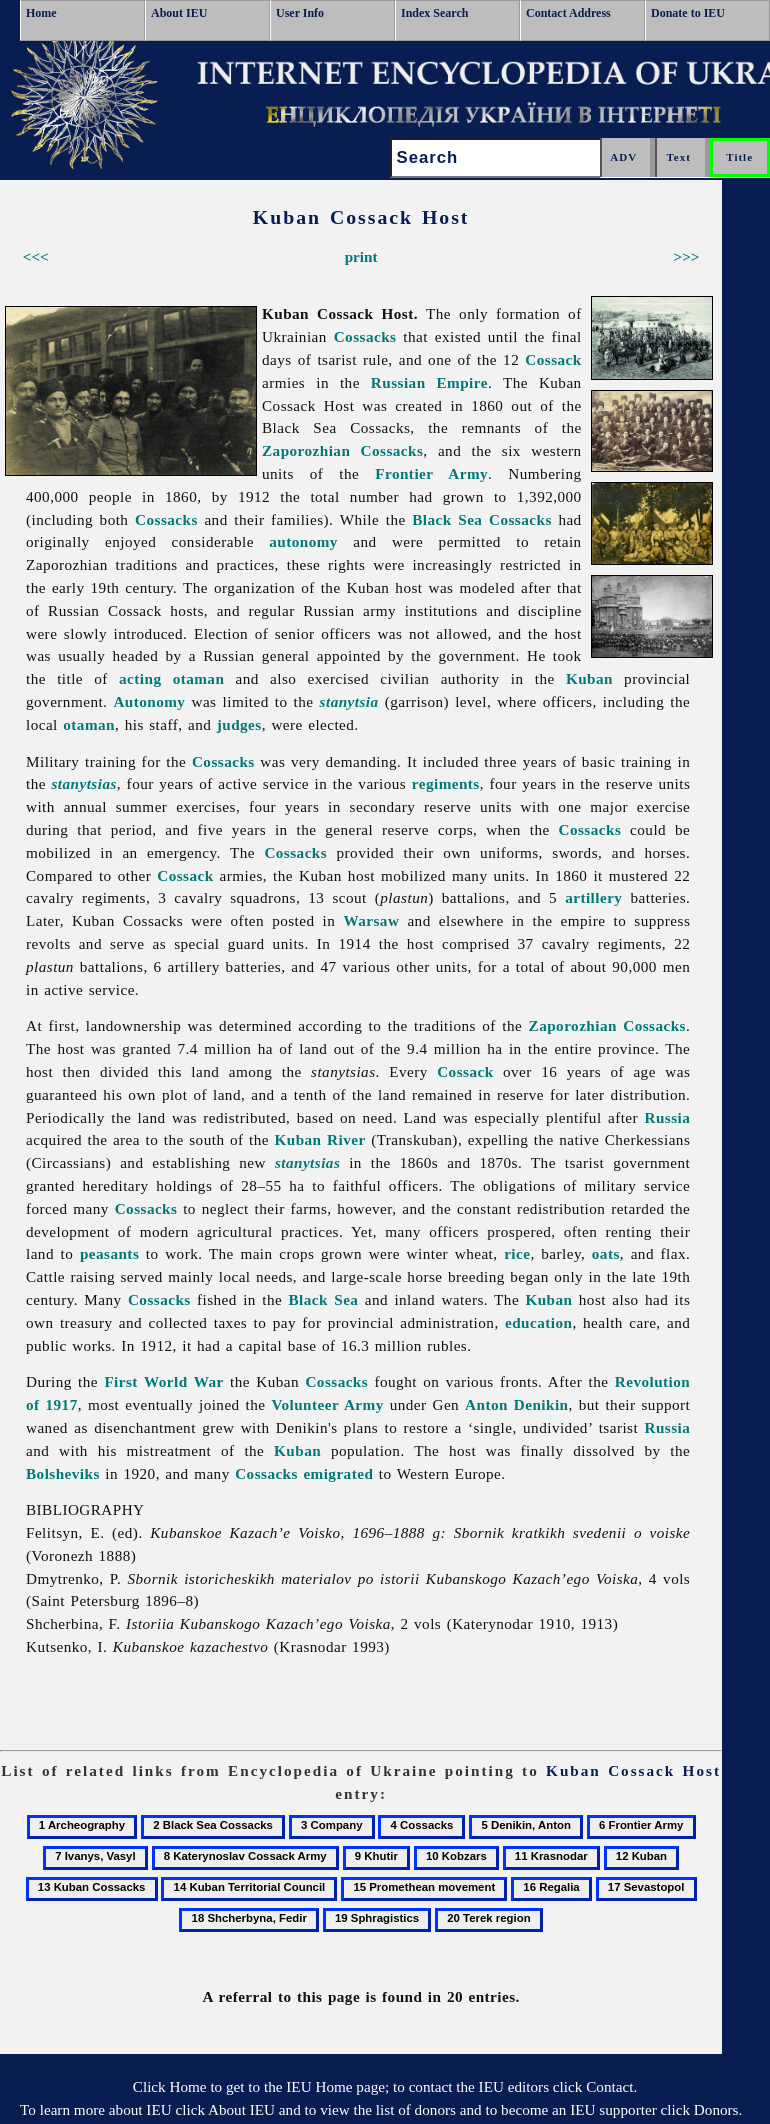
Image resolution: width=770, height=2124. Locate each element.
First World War (163, 1381)
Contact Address (568, 13)
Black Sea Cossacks (482, 519)
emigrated (338, 1473)
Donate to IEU (688, 13)
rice (517, 1253)
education (538, 1322)
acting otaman (171, 678)
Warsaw (371, 920)
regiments (446, 783)
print (361, 256)
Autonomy (149, 701)
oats (606, 1253)
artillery (593, 897)
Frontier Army (431, 473)
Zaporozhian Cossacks (342, 450)
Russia (667, 1117)
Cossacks (365, 336)
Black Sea (324, 1299)
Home (41, 13)
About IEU (179, 13)
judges (239, 724)
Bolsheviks (63, 1473)
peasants (109, 1253)
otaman (89, 724)
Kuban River (320, 1139)
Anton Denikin (516, 1404)
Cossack (553, 359)
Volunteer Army (327, 1404)
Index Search (434, 13)
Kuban (589, 678)
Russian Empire (429, 382)
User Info (300, 13)
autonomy (303, 541)
